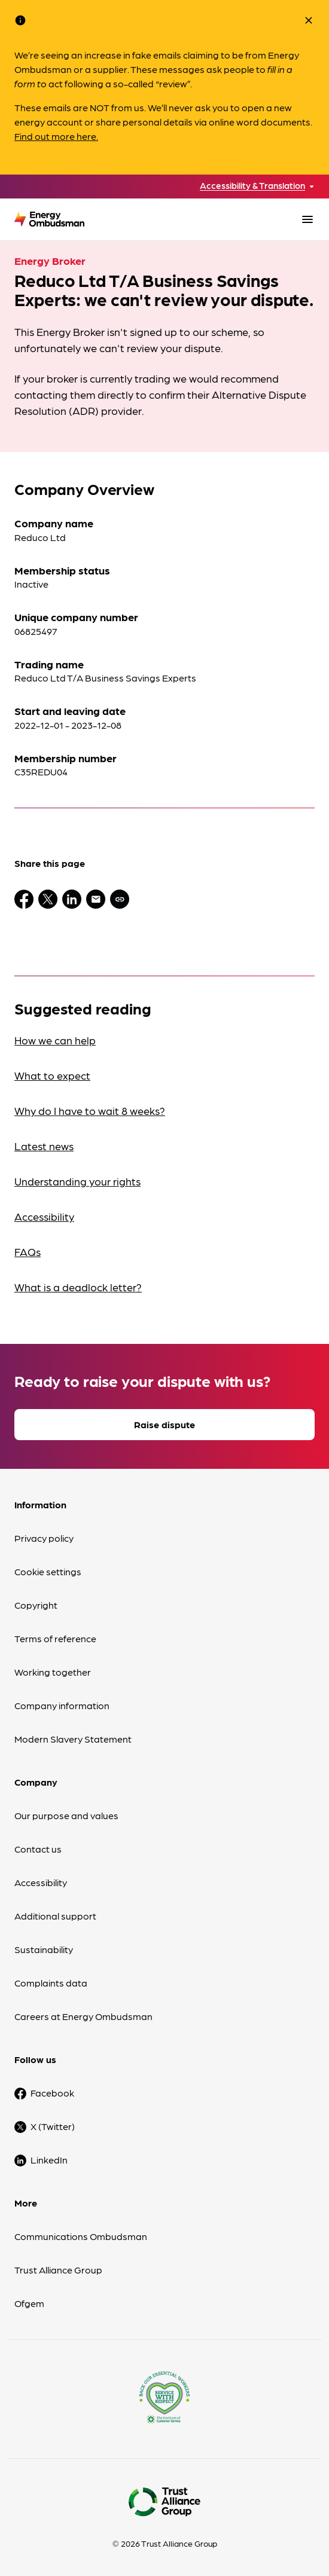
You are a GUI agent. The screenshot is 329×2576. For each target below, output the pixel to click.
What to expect (52, 1075)
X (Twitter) (53, 2126)
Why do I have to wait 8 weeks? (89, 1110)
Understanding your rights (77, 1181)
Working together (52, 1672)
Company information (61, 1705)
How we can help (55, 1040)
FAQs (27, 1251)
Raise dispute (164, 1424)
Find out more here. (56, 136)
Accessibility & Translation (252, 186)
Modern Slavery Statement (73, 1738)
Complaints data (50, 1982)
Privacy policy (44, 1538)
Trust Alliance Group (58, 2269)
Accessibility (44, 1216)
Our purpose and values (66, 1815)
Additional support (55, 1915)
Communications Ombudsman (80, 2236)
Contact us (38, 1848)
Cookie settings (47, 1571)
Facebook (52, 2092)
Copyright (35, 1605)
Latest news (44, 1146)
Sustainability (43, 1949)
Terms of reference (55, 1638)
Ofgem (29, 2303)
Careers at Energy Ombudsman (83, 2016)
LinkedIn (49, 2159)
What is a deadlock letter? (78, 1287)
